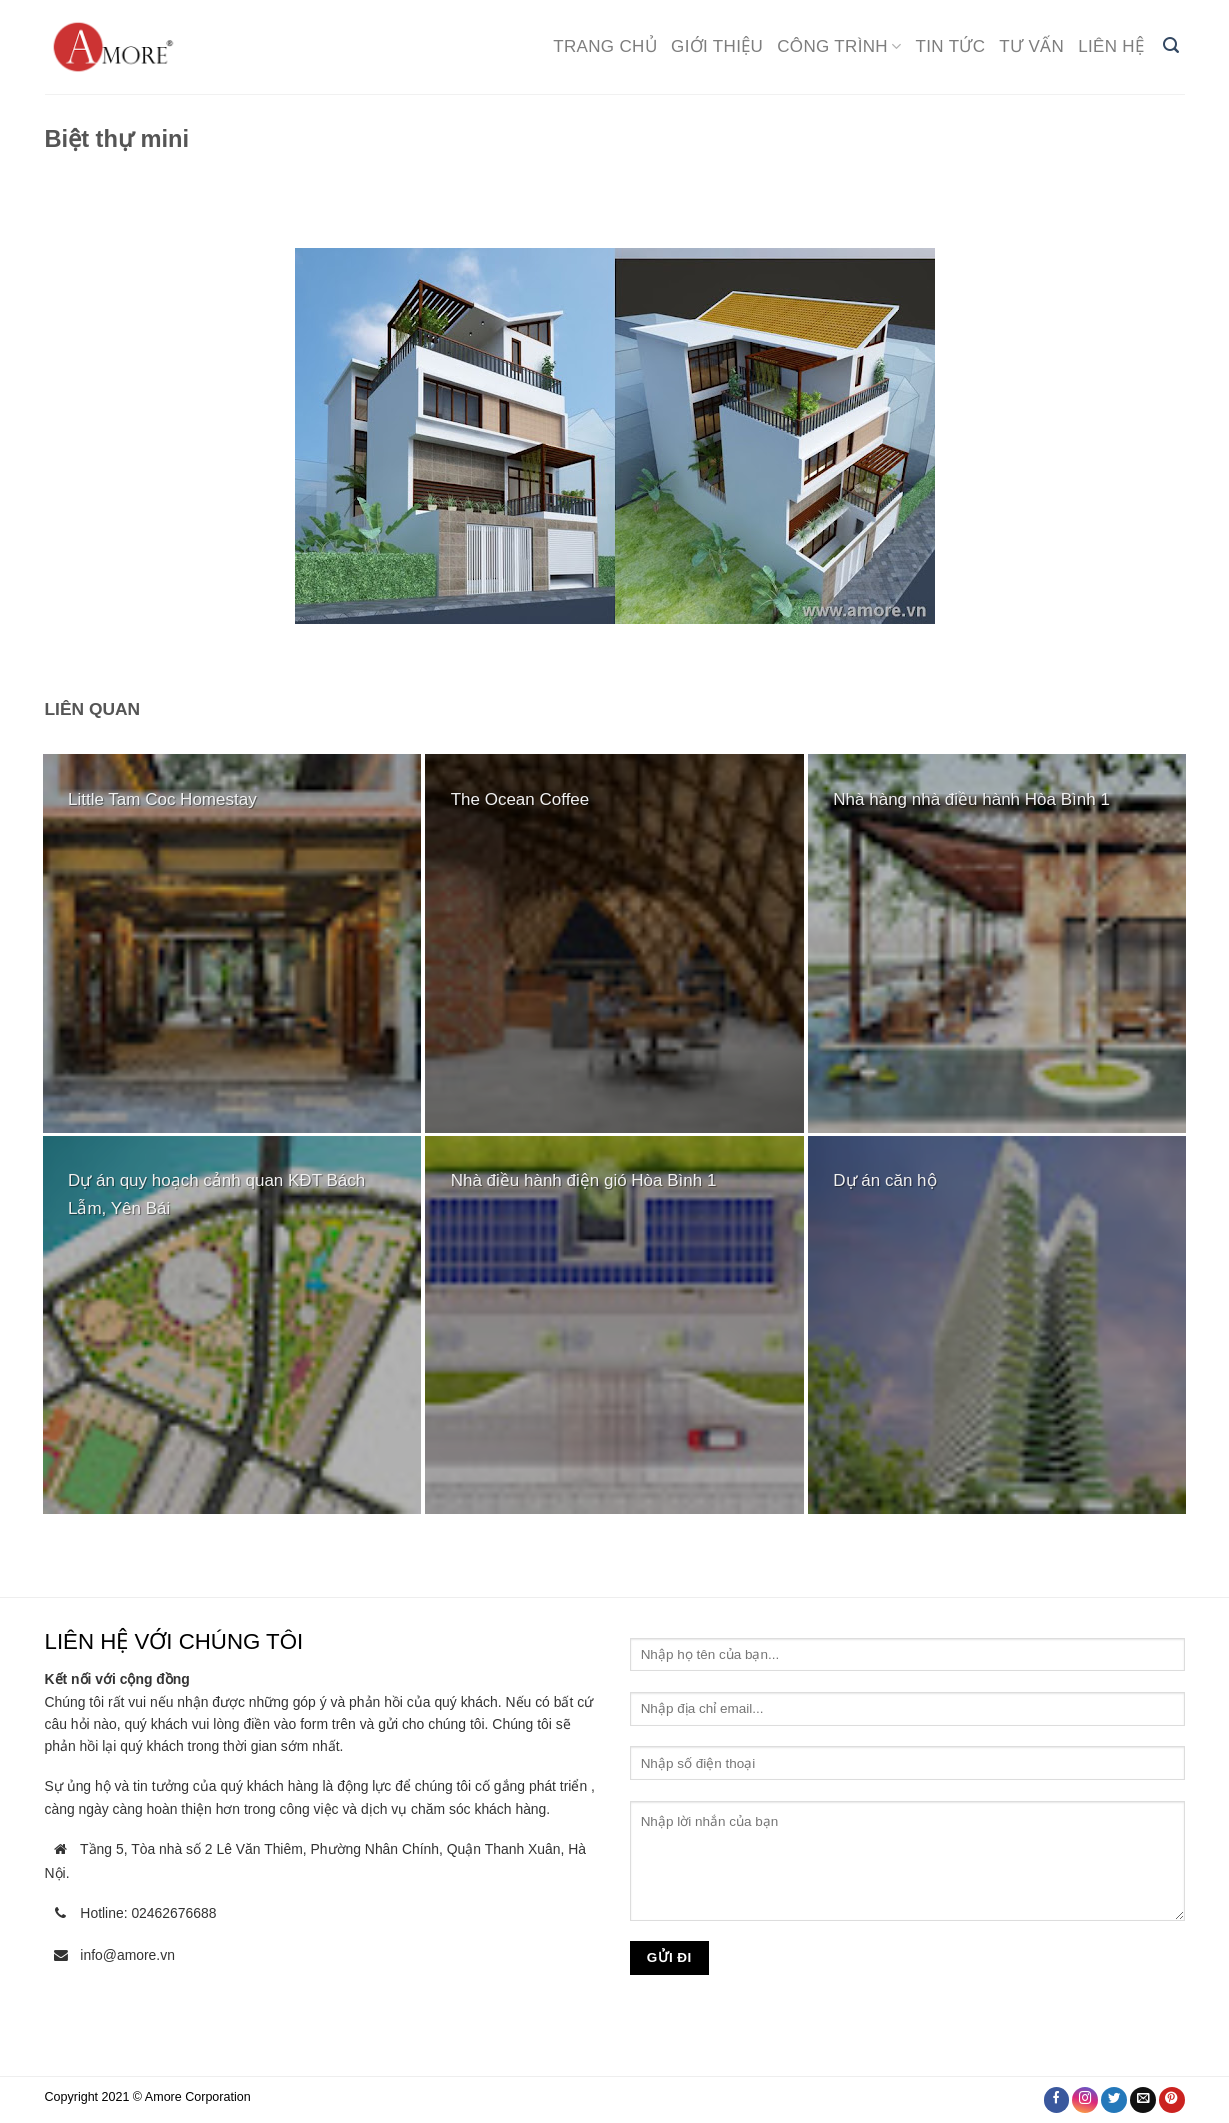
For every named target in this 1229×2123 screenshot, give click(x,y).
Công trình (839, 46)
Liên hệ (1111, 46)
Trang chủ (605, 46)
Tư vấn (1031, 46)
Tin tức (951, 46)
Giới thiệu (717, 46)
